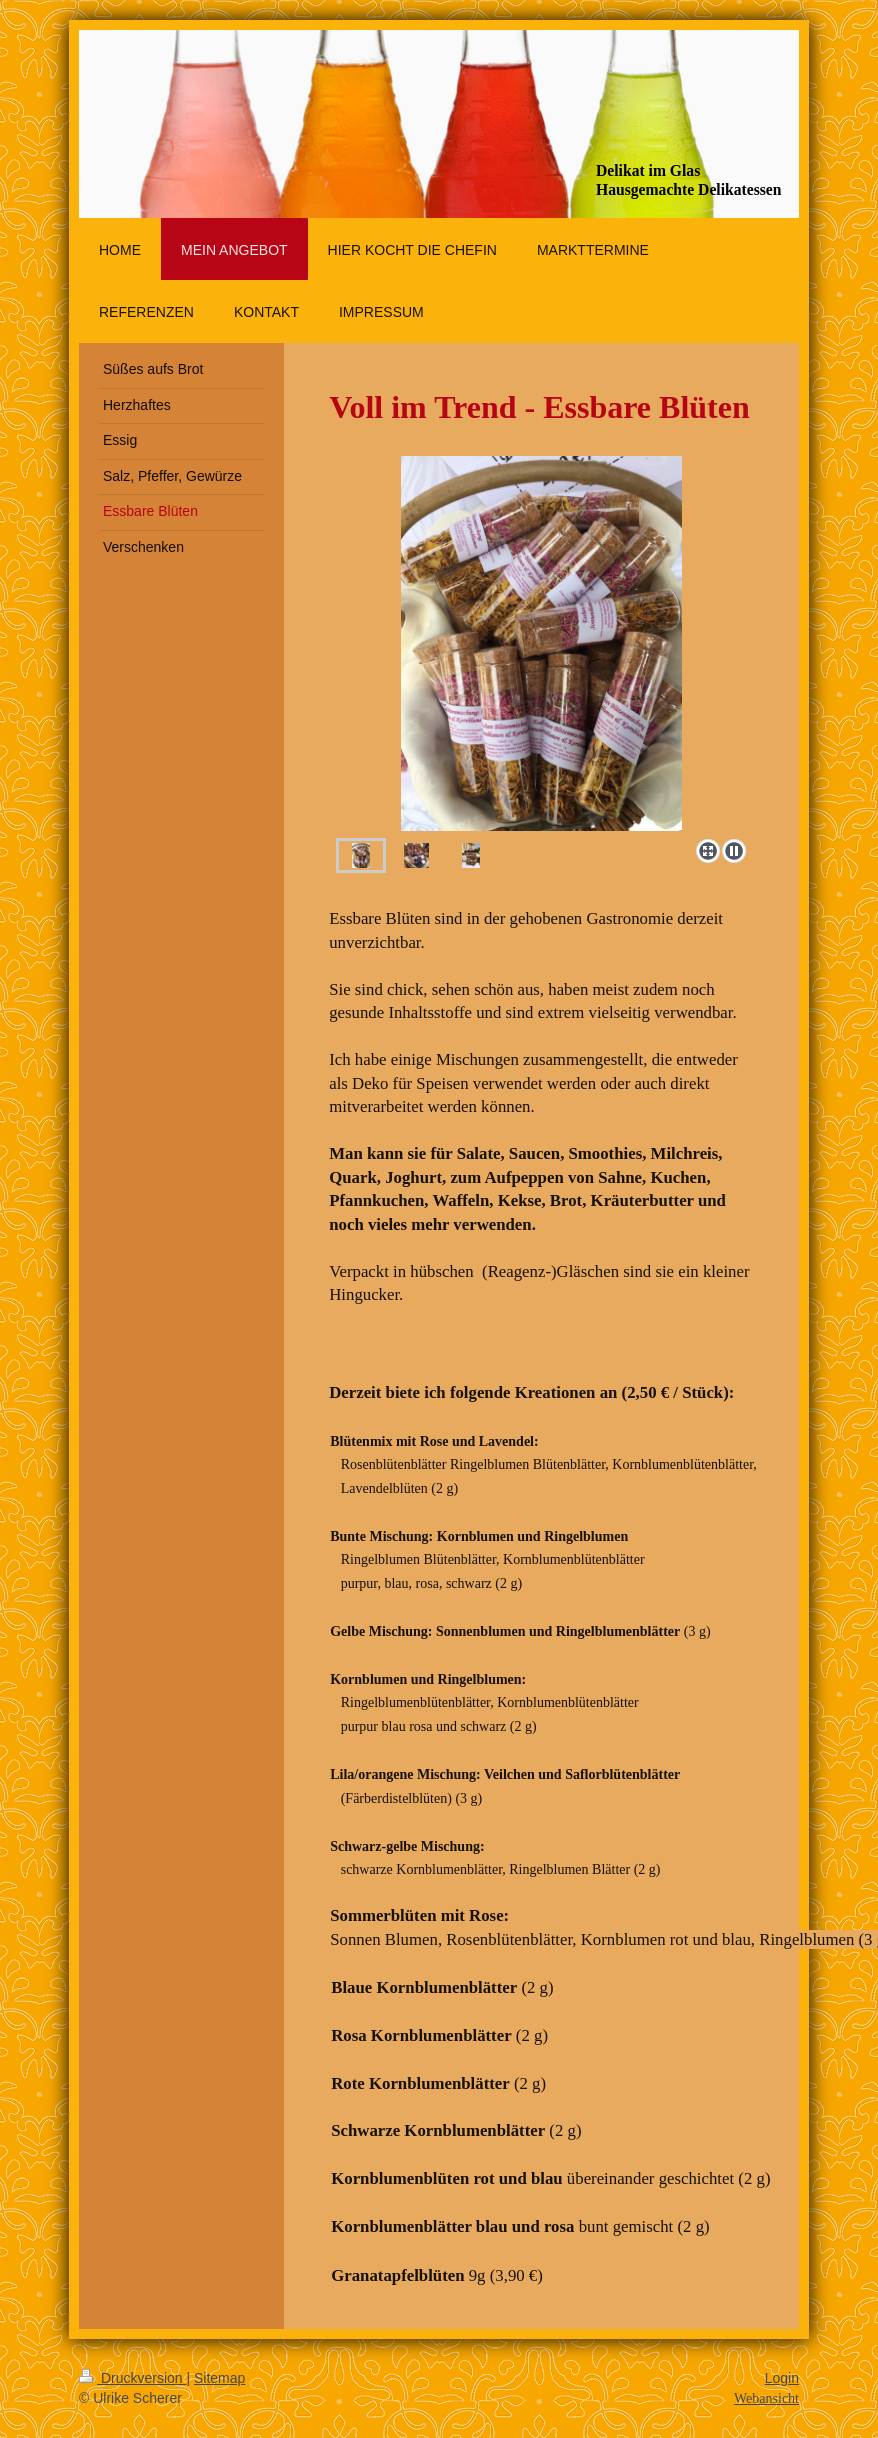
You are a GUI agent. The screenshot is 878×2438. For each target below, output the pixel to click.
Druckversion (132, 2378)
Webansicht (766, 2398)
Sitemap (219, 2378)
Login (782, 2378)
